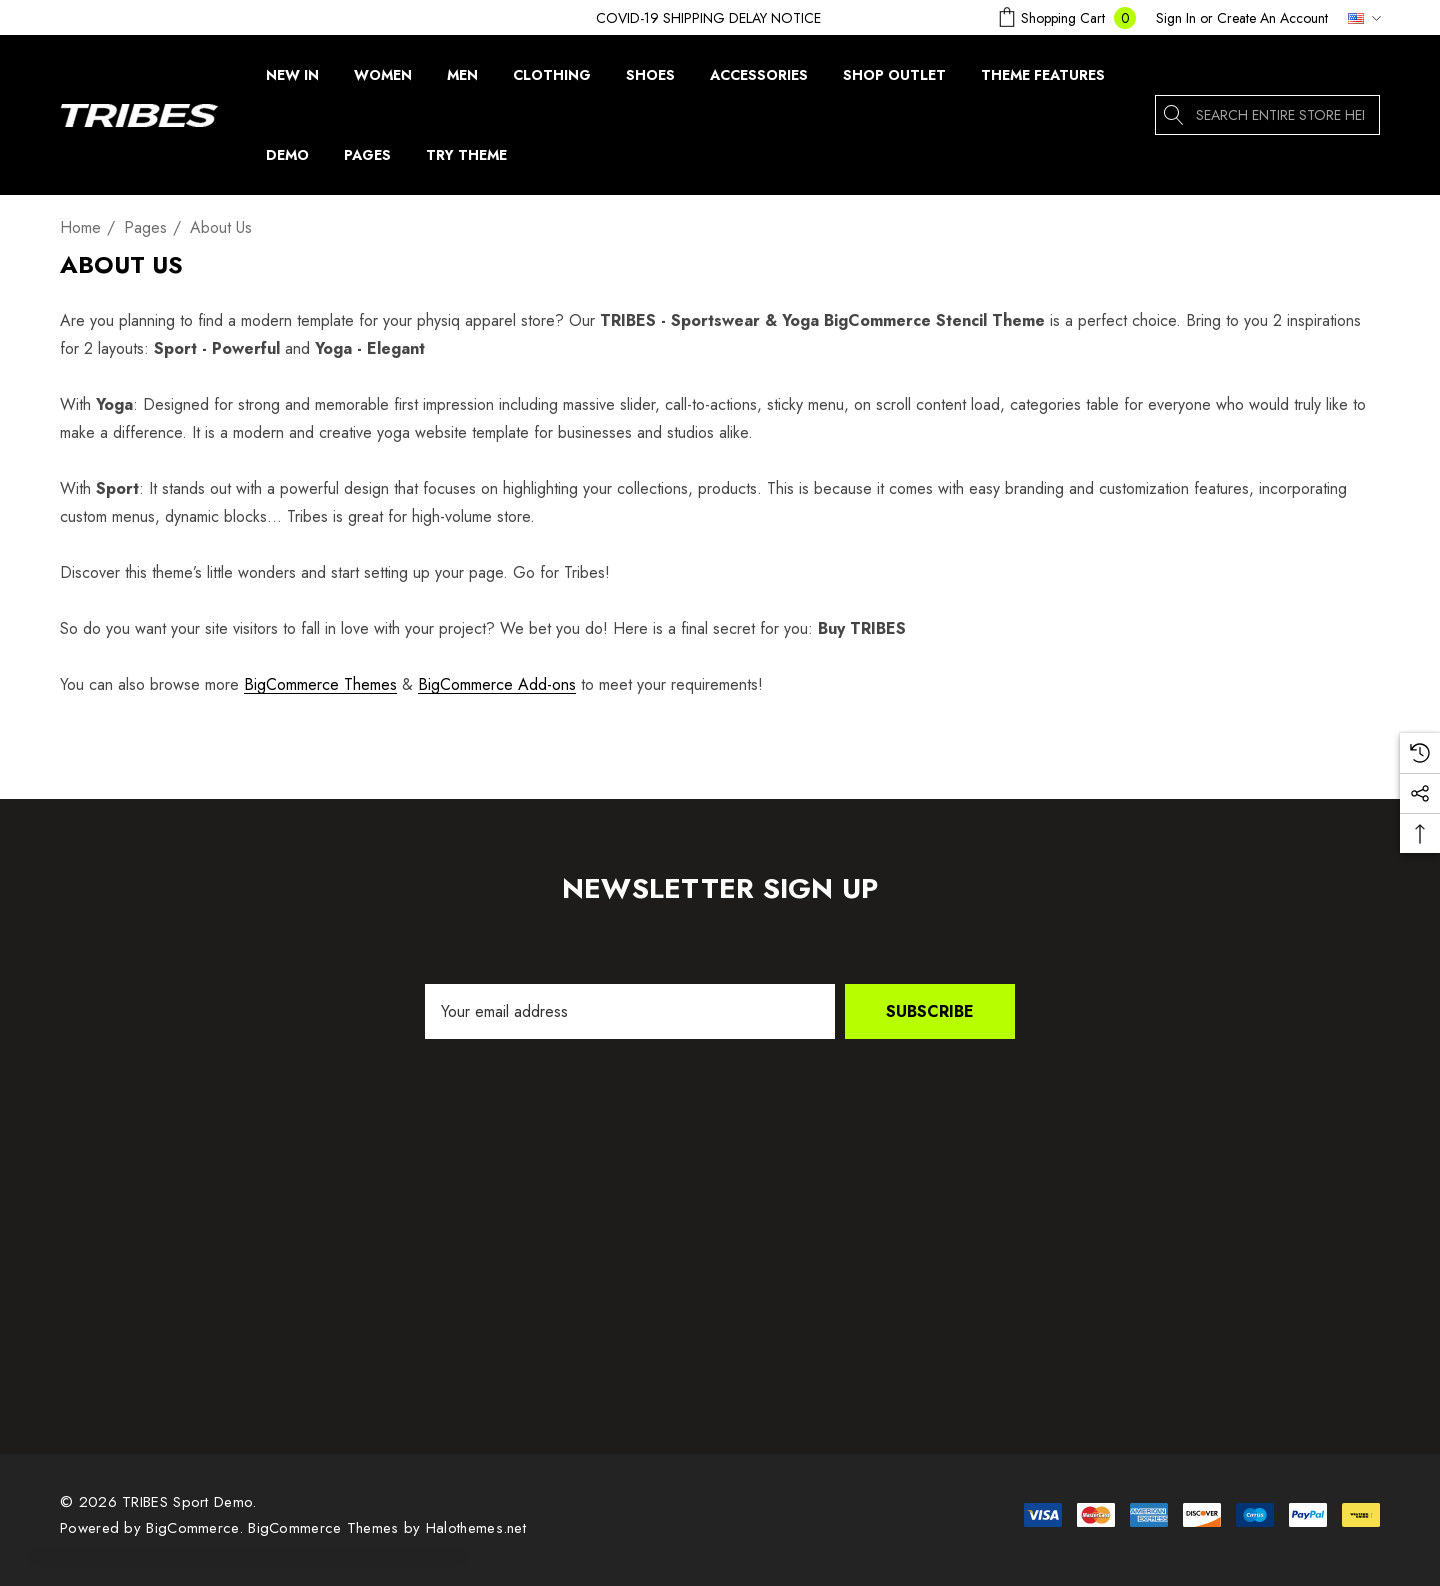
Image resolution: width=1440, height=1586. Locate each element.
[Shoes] (650, 75)
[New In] (292, 80)
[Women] (383, 80)
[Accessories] (758, 75)
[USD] (1359, 18)
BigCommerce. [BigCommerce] (197, 1528)
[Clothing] (552, 80)
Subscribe (930, 1011)
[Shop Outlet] (894, 75)
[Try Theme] (466, 160)
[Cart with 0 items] (1065, 17)
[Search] (1175, 115)
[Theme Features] (1042, 75)
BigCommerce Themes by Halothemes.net (387, 1528)
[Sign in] (1176, 18)
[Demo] (287, 160)
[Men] (462, 80)
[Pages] (367, 160)
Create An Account (1272, 18)
